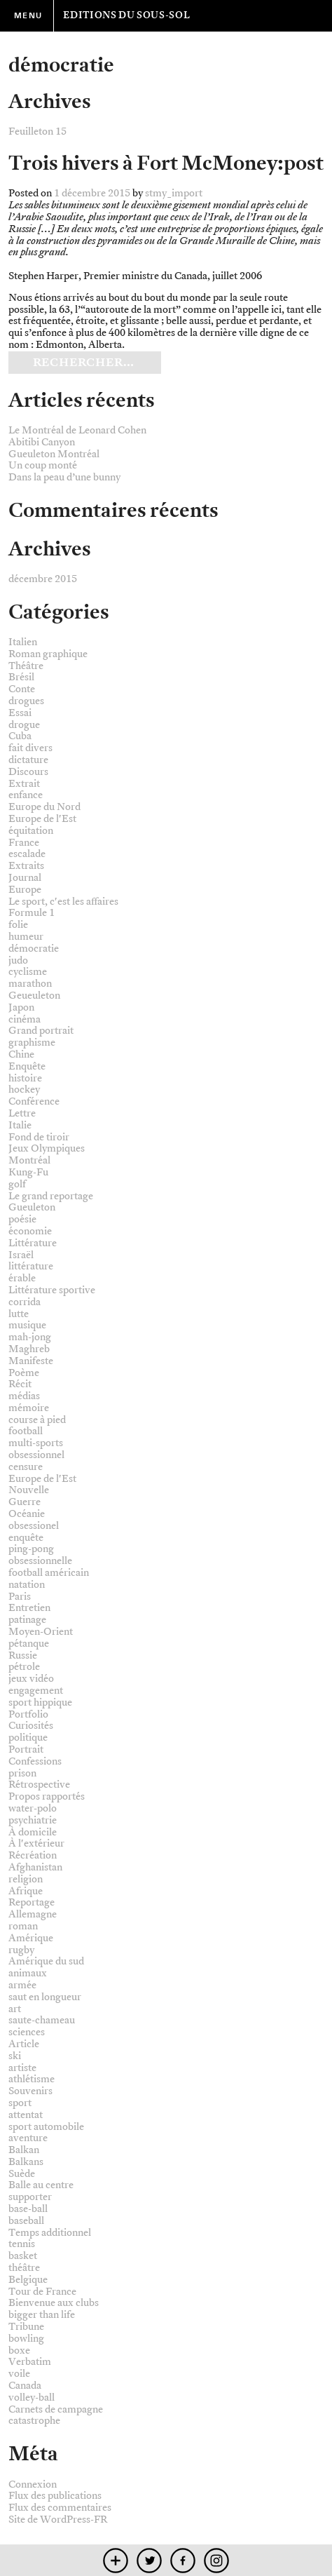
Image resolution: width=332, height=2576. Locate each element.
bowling (26, 2338)
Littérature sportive (51, 1290)
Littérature (32, 1243)
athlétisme (31, 2079)
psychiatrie (32, 1820)
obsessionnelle (40, 1560)
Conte (21, 689)
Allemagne (32, 1914)
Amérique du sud (46, 1961)
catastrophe (34, 2420)
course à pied (37, 1420)
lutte (18, 1314)
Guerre (24, 1502)
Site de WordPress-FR (57, 2519)
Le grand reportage (50, 1196)
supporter (30, 2197)
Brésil (21, 677)
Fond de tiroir (38, 1137)
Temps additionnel (49, 2232)
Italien (22, 642)
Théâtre (25, 666)
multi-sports (35, 1443)
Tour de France (42, 2291)
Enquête (27, 1066)
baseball (26, 2220)
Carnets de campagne (55, 2409)
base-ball (28, 2209)
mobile (116, 2560)
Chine (21, 1054)
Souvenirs (30, 2091)
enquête (25, 1537)
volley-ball (31, 2397)
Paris (19, 1596)
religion (25, 1879)
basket (22, 2256)
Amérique (30, 1938)
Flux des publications (55, 2495)
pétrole (24, 1666)
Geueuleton (34, 995)
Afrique (25, 1891)
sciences (26, 2032)
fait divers (30, 748)
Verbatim (29, 2361)
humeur (25, 936)
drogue (24, 724)
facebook (183, 2560)
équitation (30, 830)
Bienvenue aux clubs (53, 2302)
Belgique (28, 2279)
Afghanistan (35, 1867)
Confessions (35, 1761)
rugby (21, 1950)
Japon (21, 1007)
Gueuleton (31, 1207)
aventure (28, 2138)
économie (30, 1231)
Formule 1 (31, 912)
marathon (30, 983)
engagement (35, 1690)
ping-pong (31, 1549)
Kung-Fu (28, 1172)
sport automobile (46, 2126)
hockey (24, 1089)
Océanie (26, 1513)
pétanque (28, 1643)
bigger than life (41, 2314)
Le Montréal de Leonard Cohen (77, 430)
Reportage (31, 1902)
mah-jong (29, 1337)
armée (22, 1985)
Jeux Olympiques (46, 1148)
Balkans (25, 2162)
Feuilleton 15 (37, 131)
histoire (25, 1078)
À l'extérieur (36, 1843)
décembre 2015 (42, 579)
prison (22, 1773)
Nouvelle (28, 1490)
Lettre (22, 1113)
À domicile (32, 1832)
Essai (20, 713)
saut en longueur (44, 1997)
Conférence (34, 1101)
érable (22, 1278)
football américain (48, 1572)
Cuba (20, 736)
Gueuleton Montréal (53, 454)
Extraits (26, 865)
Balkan (23, 2150)
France (23, 842)
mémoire (28, 1408)
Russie (22, 1655)
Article (23, 2044)
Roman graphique (48, 654)
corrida (24, 1302)
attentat (25, 2115)
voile (19, 2373)
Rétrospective (39, 1784)
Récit (20, 1384)
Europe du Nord (44, 807)
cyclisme (27, 971)
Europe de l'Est (42, 818)
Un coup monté (42, 465)
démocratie (33, 948)
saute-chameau (41, 2020)
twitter (149, 2560)
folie (18, 924)
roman (23, 1926)
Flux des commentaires (59, 2507)
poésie (22, 1219)
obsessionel (33, 1525)
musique (27, 1325)
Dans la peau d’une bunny (64, 477)
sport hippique (40, 1702)
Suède (21, 2173)
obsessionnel (36, 1455)
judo (18, 960)
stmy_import (173, 193)
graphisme (31, 1042)
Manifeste (30, 1361)
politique (28, 1737)
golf (17, 1184)
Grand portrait (41, 1030)
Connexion (32, 2484)
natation (26, 1584)
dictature (28, 760)
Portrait (25, 1749)
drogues (26, 701)
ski (14, 2056)
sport (20, 2103)
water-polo (32, 1808)
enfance (25, 795)
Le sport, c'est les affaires (63, 901)
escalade (27, 854)
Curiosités (30, 1725)
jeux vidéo (31, 1678)
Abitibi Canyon (41, 442)
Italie (20, 1125)
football (25, 1431)
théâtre (24, 2267)
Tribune (26, 2326)
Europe (24, 889)
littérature (30, 1266)
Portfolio (28, 1714)
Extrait (24, 783)
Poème (23, 1373)
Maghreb (29, 1349)
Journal (24, 877)
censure (25, 1467)
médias (24, 1396)
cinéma (24, 1019)
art (14, 2009)
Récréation (32, 1855)
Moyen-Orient (40, 1631)
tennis (21, 2244)
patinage (27, 1619)
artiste (22, 2068)
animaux (27, 1973)
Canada (24, 2385)
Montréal (29, 1160)
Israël (21, 1255)
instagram (217, 2560)
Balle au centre (41, 2185)
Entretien (29, 1607)
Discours (28, 771)
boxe (19, 2350)
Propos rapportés (46, 1796)
